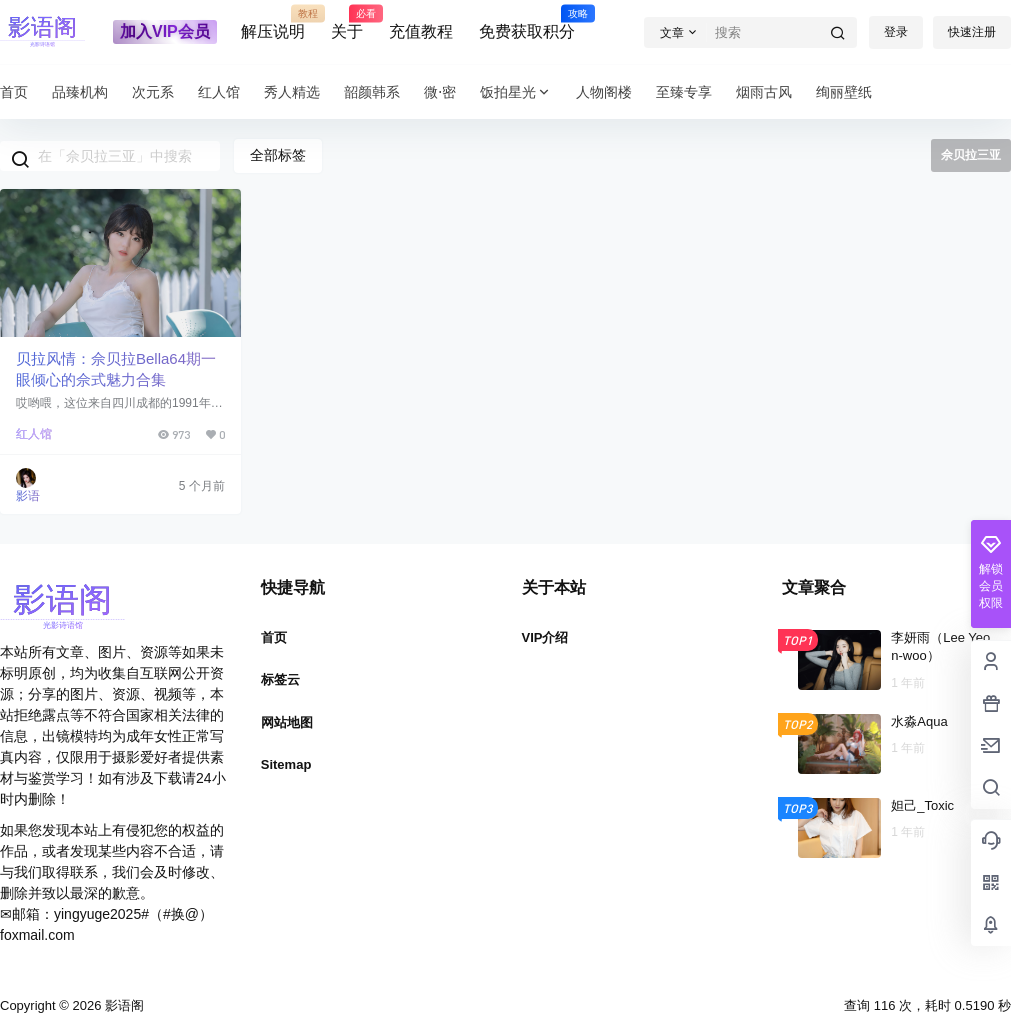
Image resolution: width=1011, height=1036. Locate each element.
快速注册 (972, 32)
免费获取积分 (527, 23)
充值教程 (421, 31)
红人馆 (34, 434)
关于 (347, 23)
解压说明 (273, 23)
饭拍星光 (516, 92)
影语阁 (122, 1005)
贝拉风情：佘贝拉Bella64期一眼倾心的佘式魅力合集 (116, 369)
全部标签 (278, 155)
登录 (896, 32)
